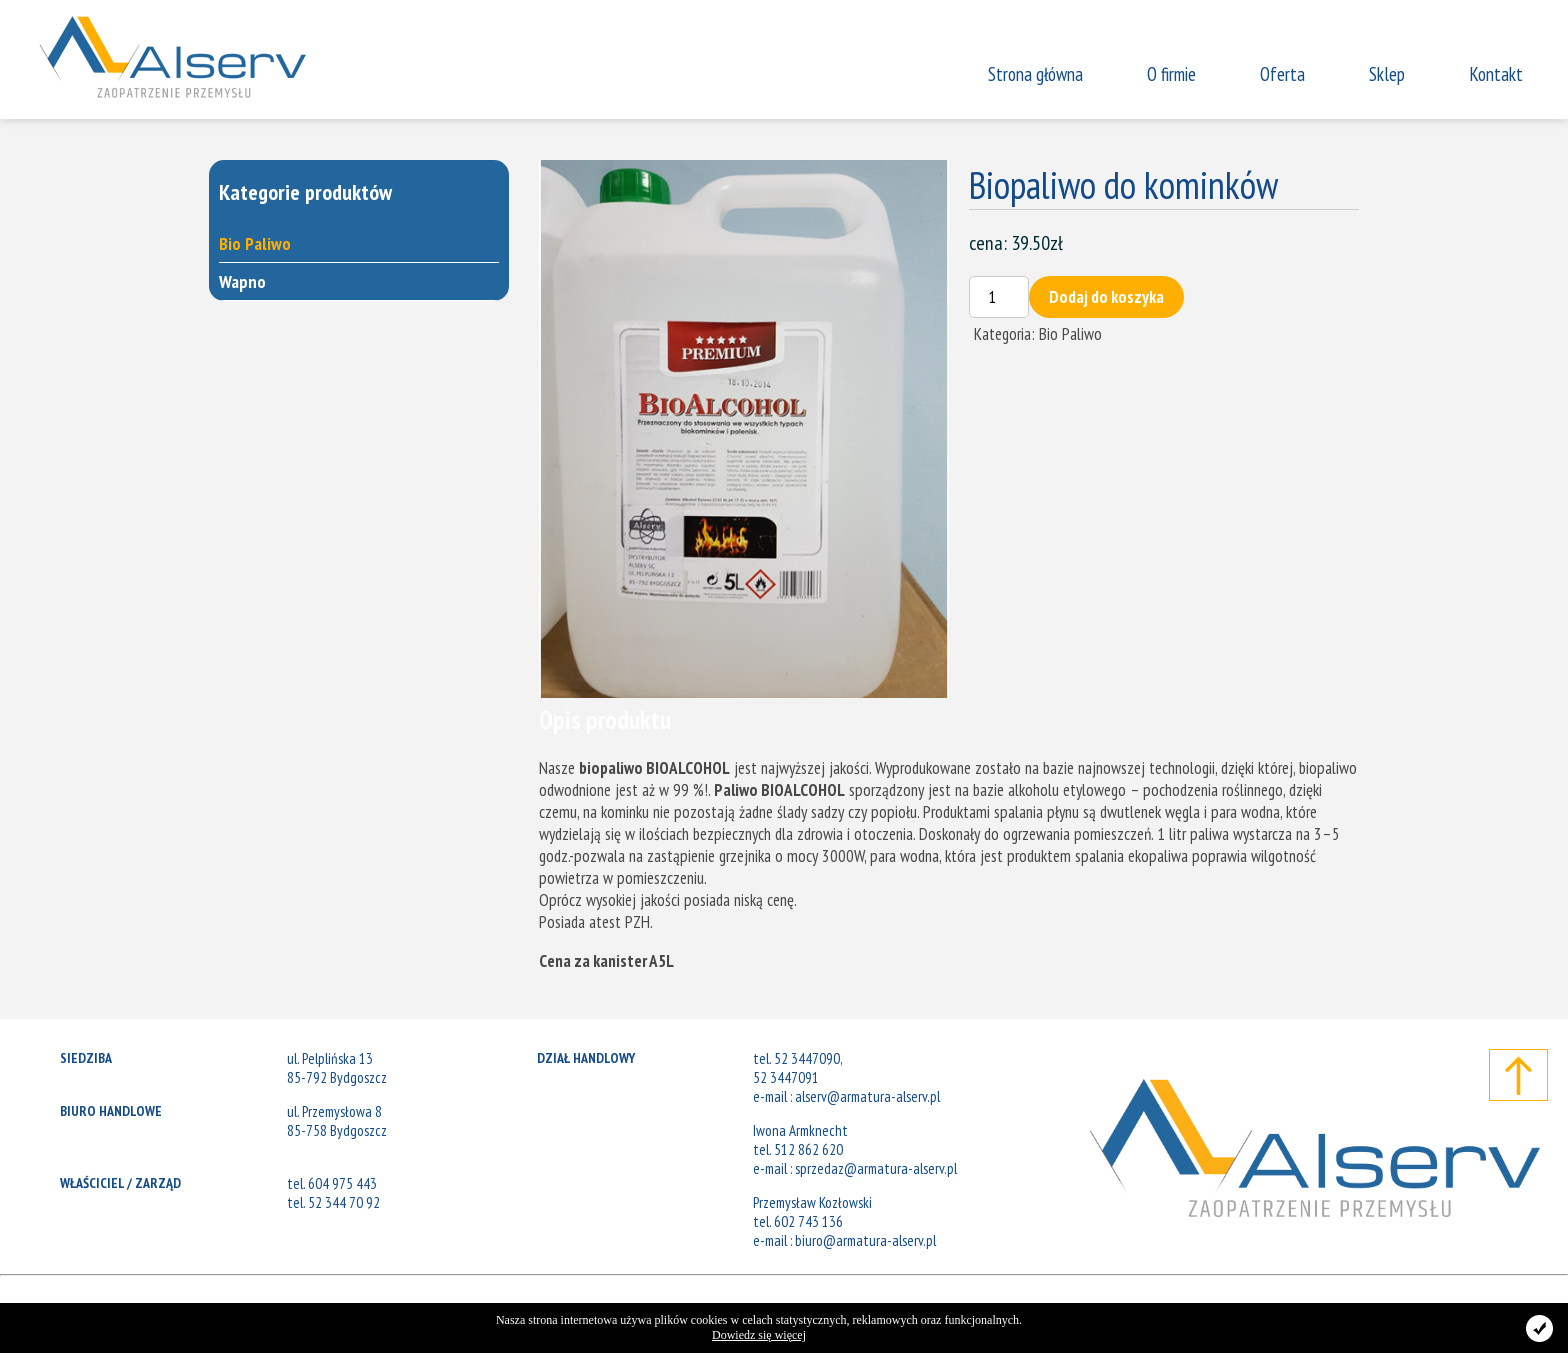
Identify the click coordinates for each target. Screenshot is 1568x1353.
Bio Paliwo (255, 243)
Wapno (242, 281)
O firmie (1171, 74)
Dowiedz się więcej (759, 1335)
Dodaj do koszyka (1106, 297)
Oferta (1282, 74)
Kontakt (1496, 74)
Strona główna (1035, 74)
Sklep (1387, 74)
